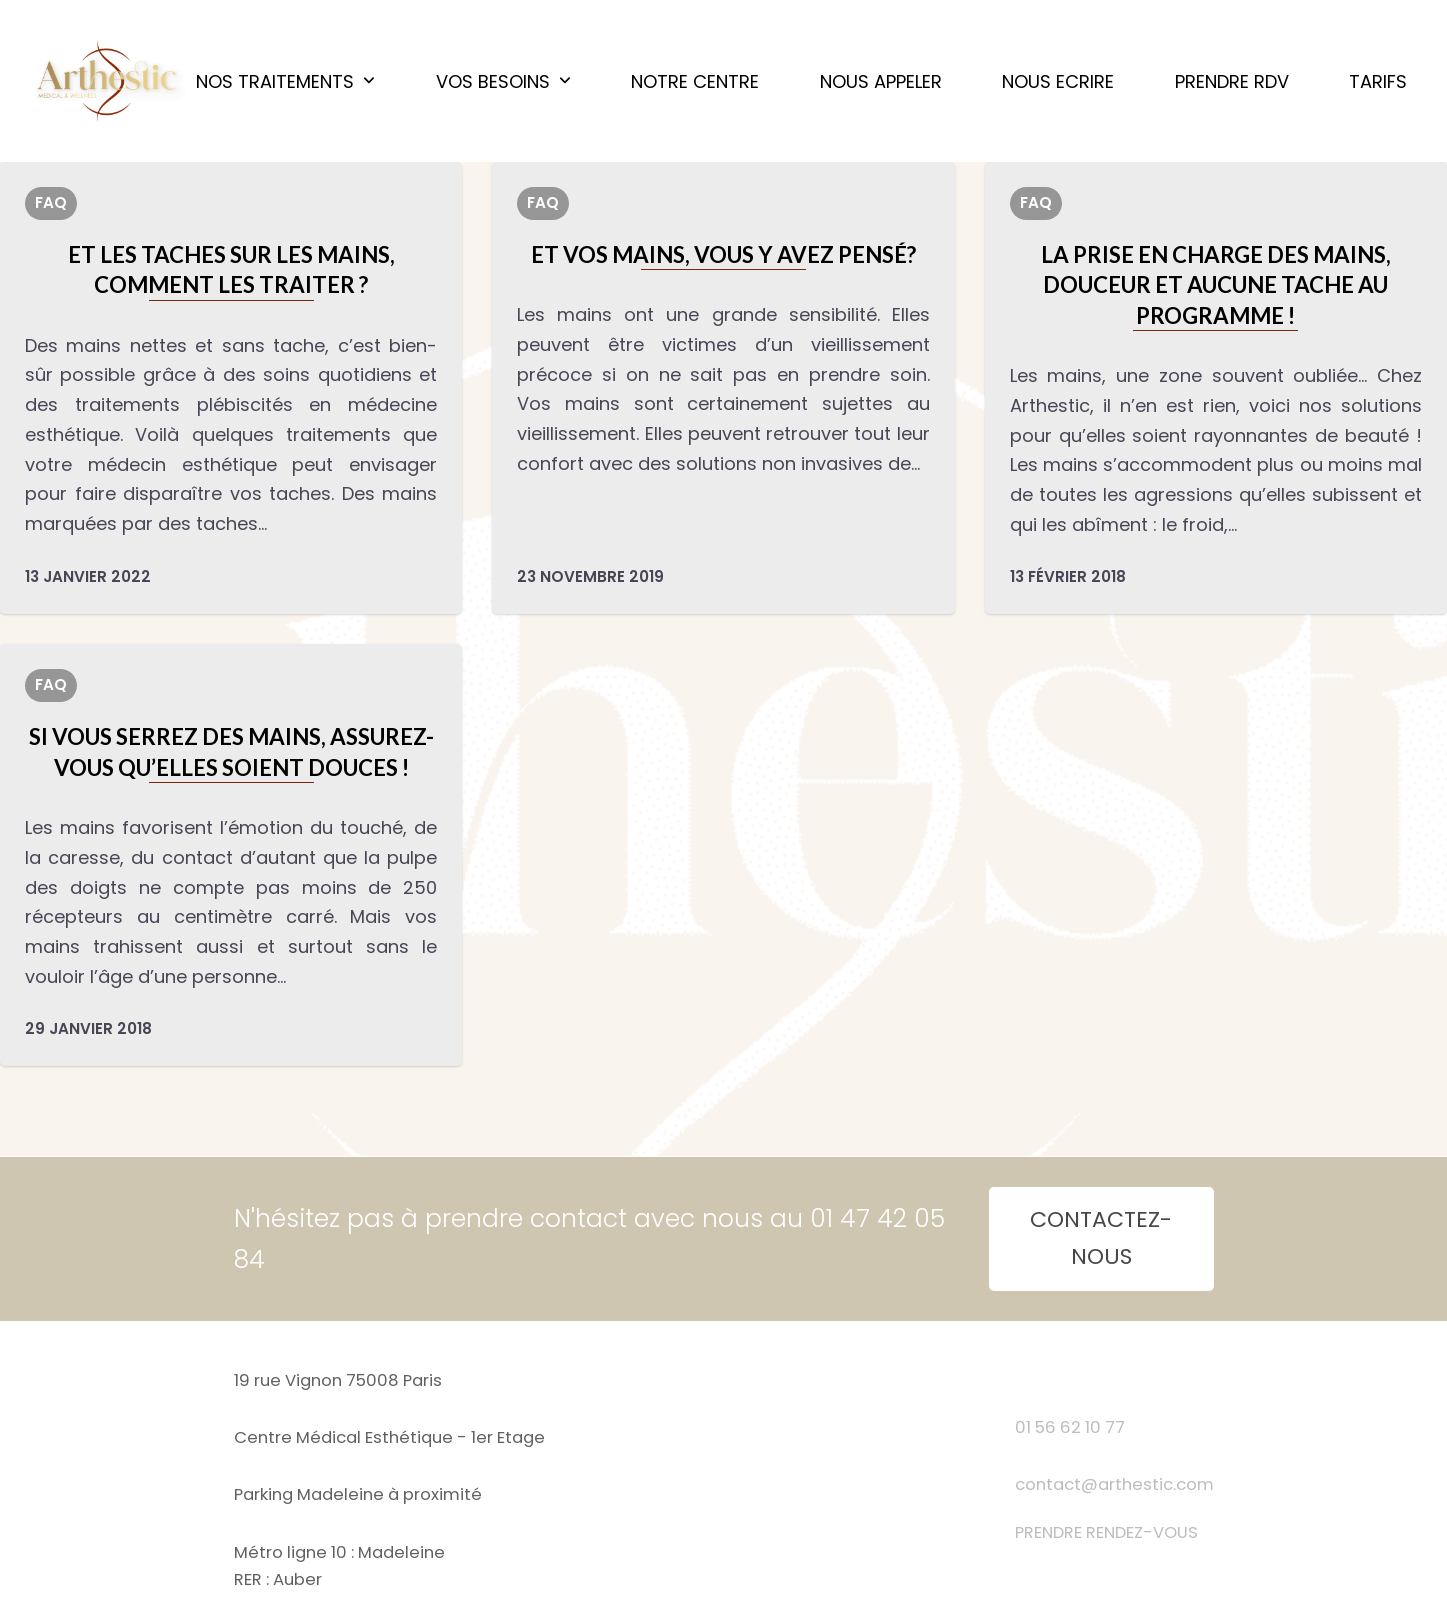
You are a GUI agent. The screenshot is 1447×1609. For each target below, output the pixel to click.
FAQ (51, 202)
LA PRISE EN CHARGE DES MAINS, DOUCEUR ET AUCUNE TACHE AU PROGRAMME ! (1216, 285)
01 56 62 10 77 (1070, 1427)
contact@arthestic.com (1114, 1484)
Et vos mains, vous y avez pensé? (723, 254)
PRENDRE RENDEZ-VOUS (1106, 1532)
